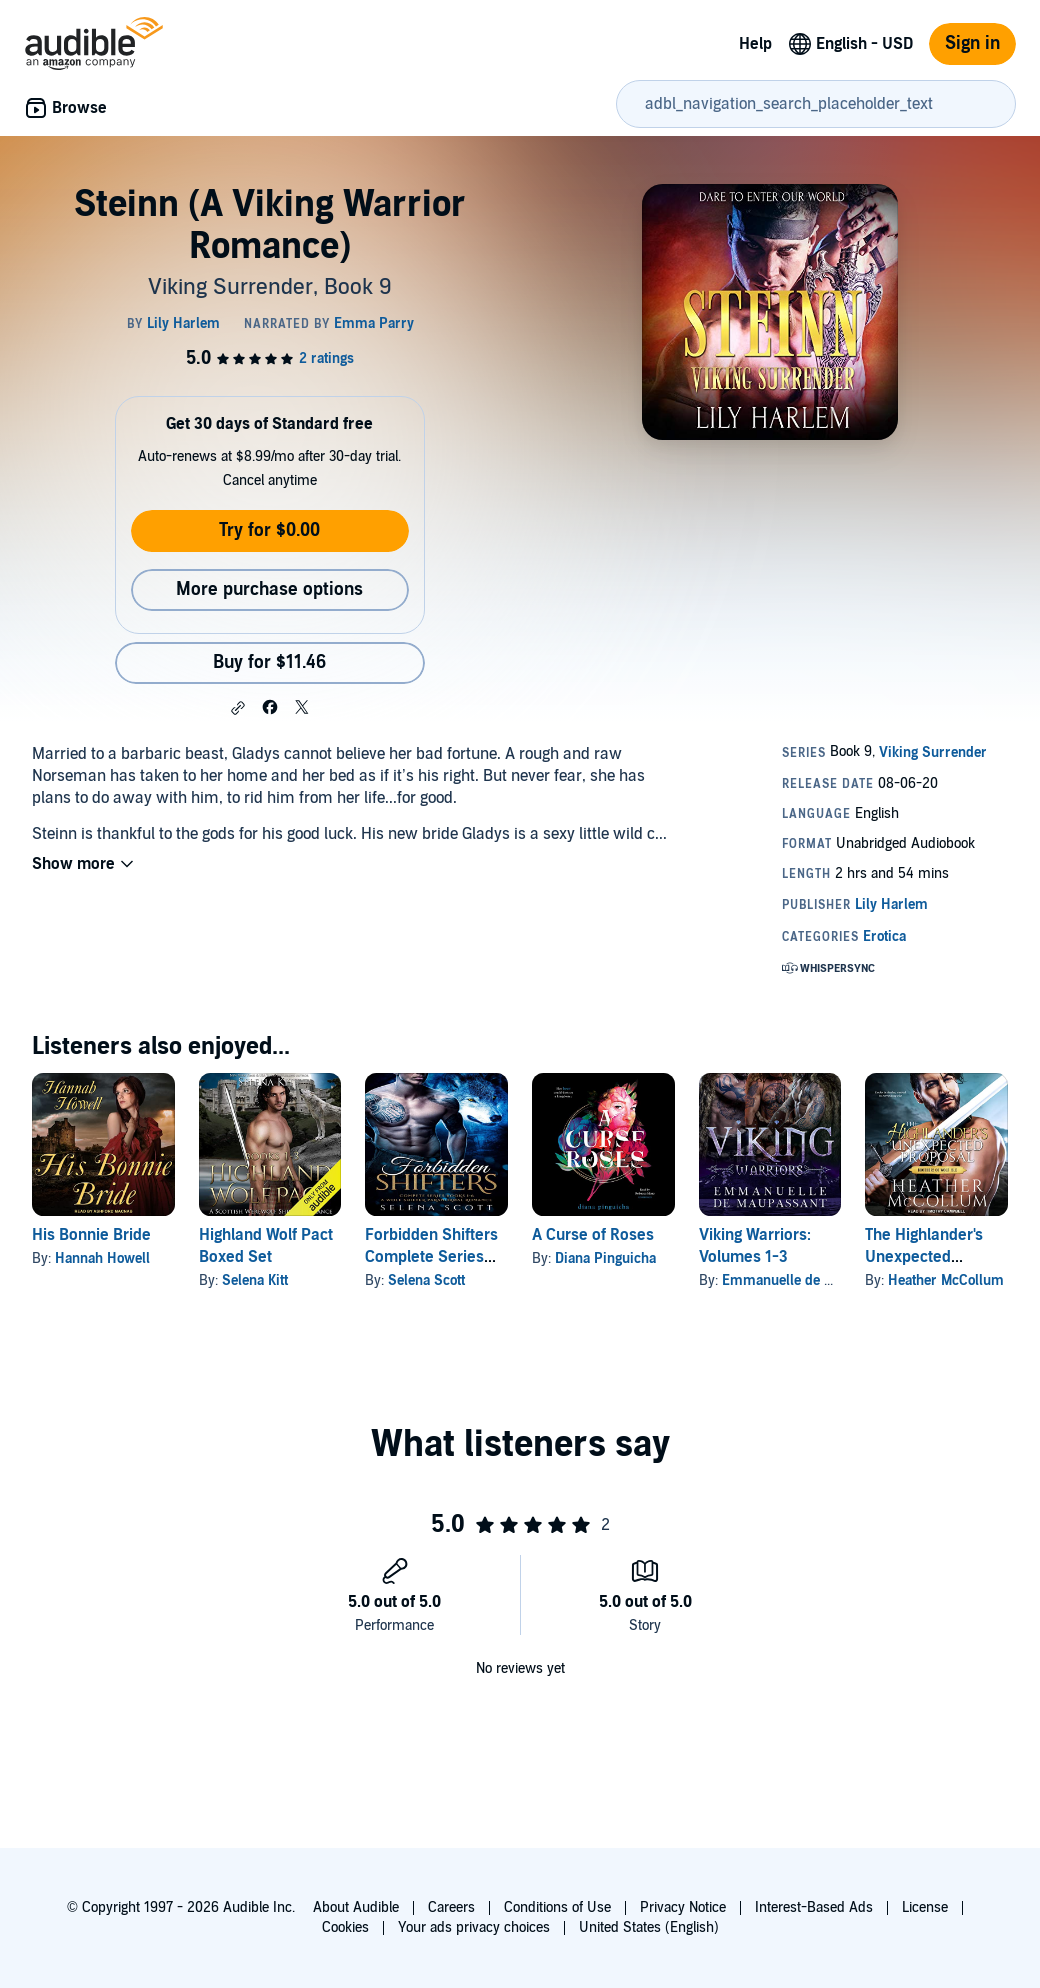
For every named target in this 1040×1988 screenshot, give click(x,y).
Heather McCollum (946, 1280)
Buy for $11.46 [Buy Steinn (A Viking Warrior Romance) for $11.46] (269, 662)
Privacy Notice (683, 1907)
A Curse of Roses (593, 1235)
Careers (451, 1907)
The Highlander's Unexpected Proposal (924, 1257)
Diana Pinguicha (605, 1258)
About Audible (356, 1907)
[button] (238, 708)
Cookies (345, 1927)
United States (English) (649, 1927)
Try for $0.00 (269, 530)
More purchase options (269, 589)
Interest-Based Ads (814, 1907)
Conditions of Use (557, 1907)
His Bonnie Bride (91, 1235)
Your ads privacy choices (474, 1927)
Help (755, 44)
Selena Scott (426, 1280)
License (925, 1907)
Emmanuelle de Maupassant (810, 1280)
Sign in (972, 43)
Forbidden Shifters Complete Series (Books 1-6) (431, 1257)
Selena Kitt (255, 1280)
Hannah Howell (102, 1258)
